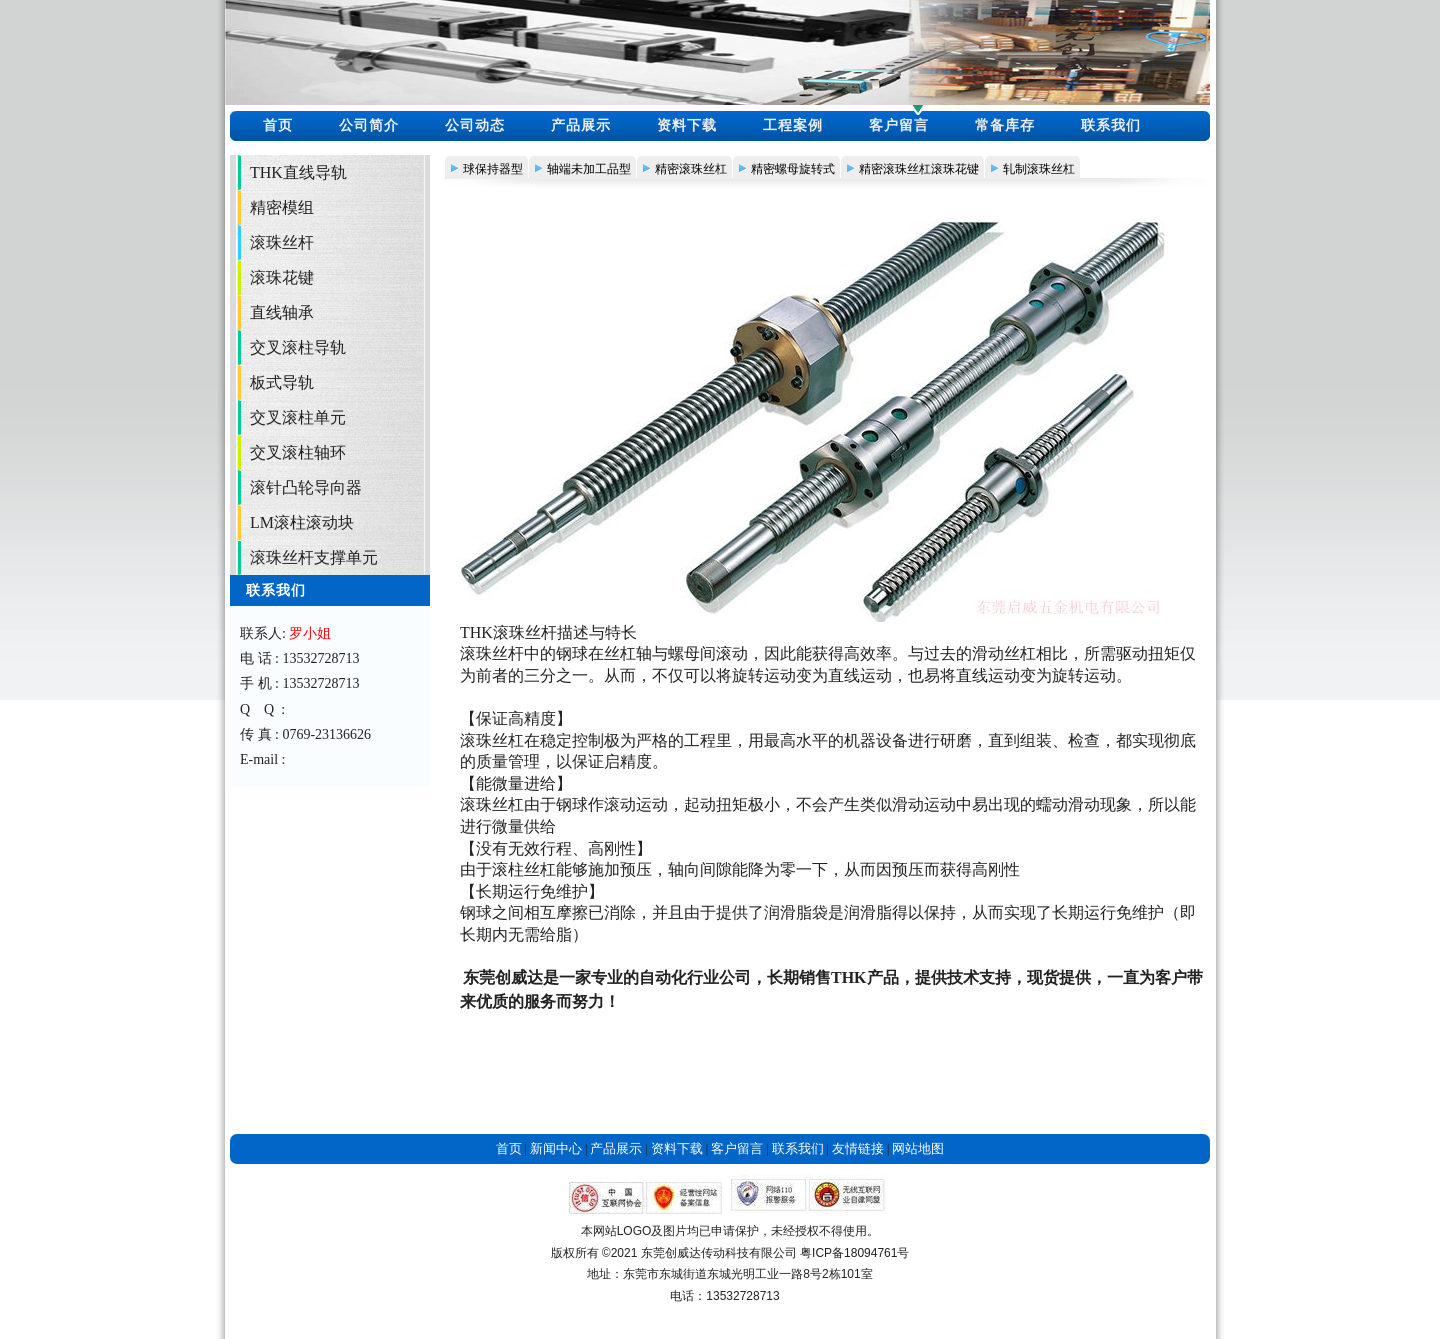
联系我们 (1111, 125)
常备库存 (1005, 125)
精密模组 (282, 207)
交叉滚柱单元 (298, 417)
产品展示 (581, 125)
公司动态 (475, 125)
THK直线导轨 (298, 172)
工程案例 (793, 125)
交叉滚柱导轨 (298, 347)
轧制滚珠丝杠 (1039, 169)
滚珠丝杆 (282, 242)
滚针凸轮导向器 (306, 487)
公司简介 (369, 125)
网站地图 (918, 1148)
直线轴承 (282, 312)
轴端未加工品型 (589, 169)
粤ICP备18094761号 (854, 1253)
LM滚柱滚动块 (302, 522)
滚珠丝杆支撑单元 (314, 557)
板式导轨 (282, 382)
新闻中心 (556, 1148)
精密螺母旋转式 (793, 169)
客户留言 (899, 125)
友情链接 (858, 1148)
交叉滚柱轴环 (298, 452)
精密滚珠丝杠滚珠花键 (919, 169)
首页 (278, 125)
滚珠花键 (282, 277)
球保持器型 (493, 169)
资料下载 (687, 125)
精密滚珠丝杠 (691, 169)
